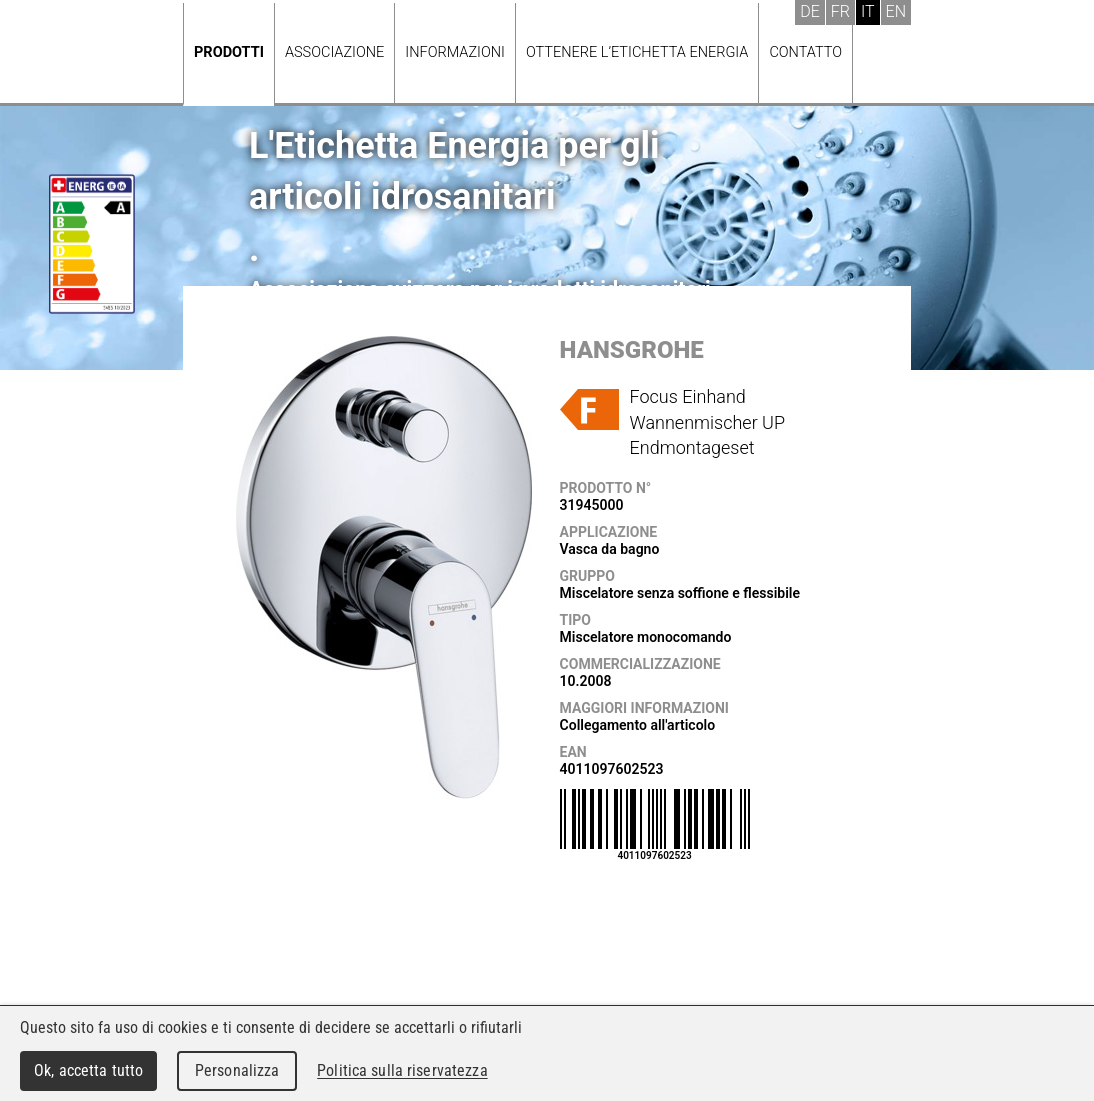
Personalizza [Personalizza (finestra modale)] (237, 1070)
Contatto (805, 52)
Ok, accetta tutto (88, 1070)
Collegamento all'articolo (638, 725)
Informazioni (455, 52)
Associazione (334, 52)
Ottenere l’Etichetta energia (637, 52)
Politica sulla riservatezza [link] (402, 1070)
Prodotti (229, 52)
